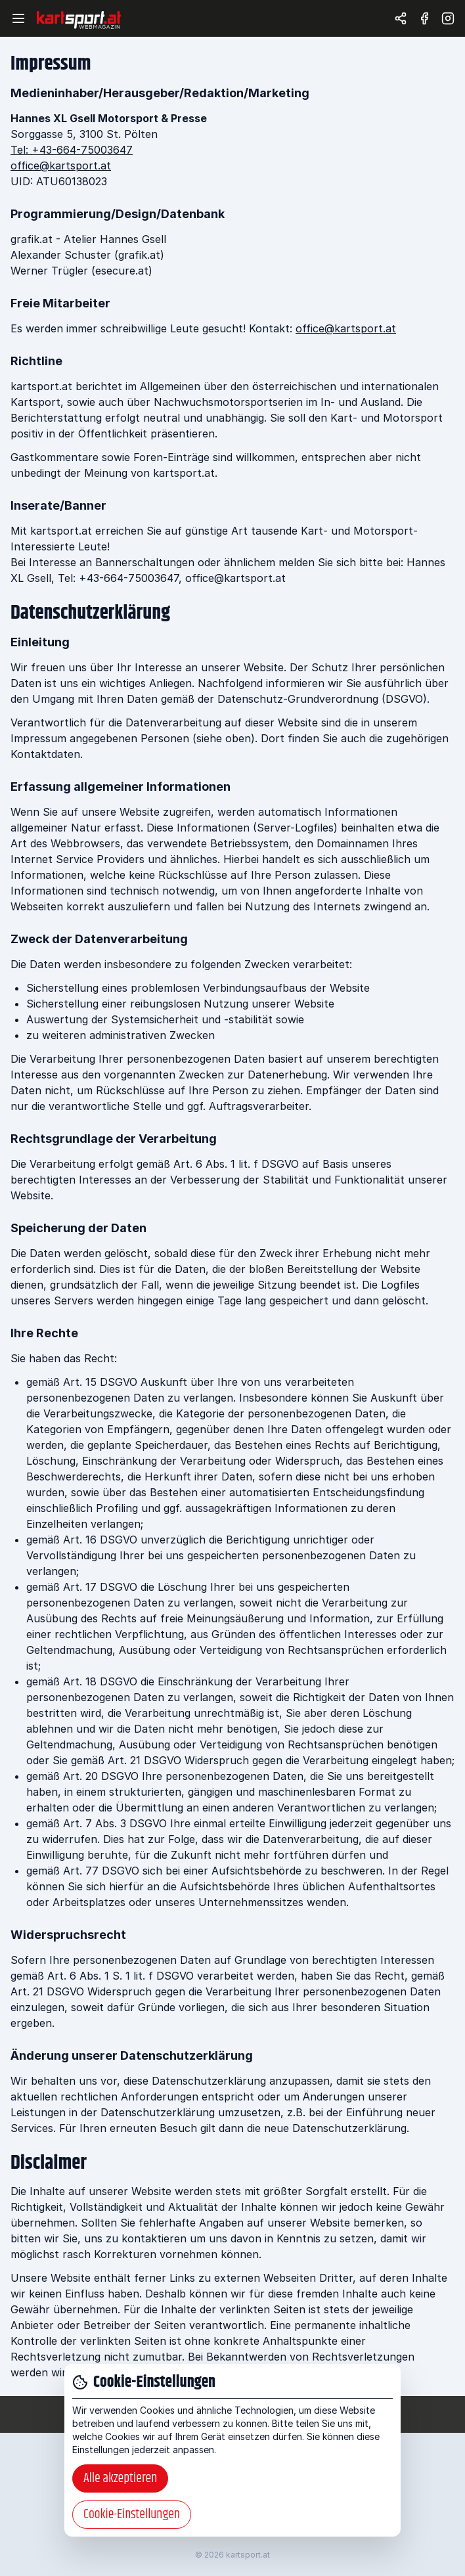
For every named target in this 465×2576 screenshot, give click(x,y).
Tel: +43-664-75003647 (72, 149)
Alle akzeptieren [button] (120, 2478)
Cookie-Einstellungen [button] (131, 2514)
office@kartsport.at (61, 165)
